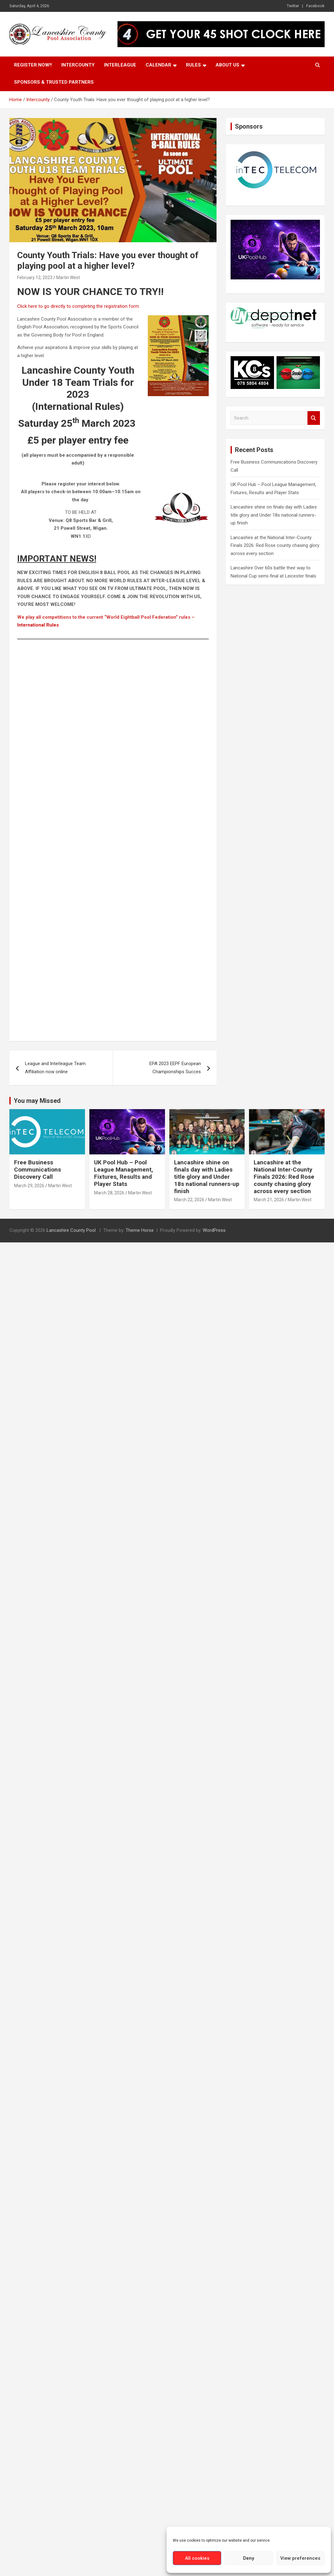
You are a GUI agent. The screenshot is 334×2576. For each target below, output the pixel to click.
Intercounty (78, 65)
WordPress (214, 1230)
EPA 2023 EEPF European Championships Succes (175, 1067)
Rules (193, 65)
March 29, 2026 (29, 1185)
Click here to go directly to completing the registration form (78, 306)
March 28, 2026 (109, 1192)
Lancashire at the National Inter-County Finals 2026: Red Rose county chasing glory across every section (275, 545)
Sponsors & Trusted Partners (54, 82)
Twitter (293, 5)
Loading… (117, 840)
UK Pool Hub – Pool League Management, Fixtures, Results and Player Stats (123, 1173)
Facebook (315, 5)
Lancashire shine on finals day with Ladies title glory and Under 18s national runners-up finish (274, 515)
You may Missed (37, 1100)
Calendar (158, 65)
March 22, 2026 (189, 1199)
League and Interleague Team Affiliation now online (55, 1067)
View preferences (300, 2558)
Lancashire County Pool (72, 1230)
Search (313, 418)
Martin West (68, 277)
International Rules (38, 625)
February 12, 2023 (34, 277)
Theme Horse (140, 1230)
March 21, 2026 (269, 1199)
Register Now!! (33, 65)
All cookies (197, 2558)
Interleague (120, 65)
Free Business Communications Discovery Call (37, 1169)
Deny (248, 2558)
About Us (227, 65)
